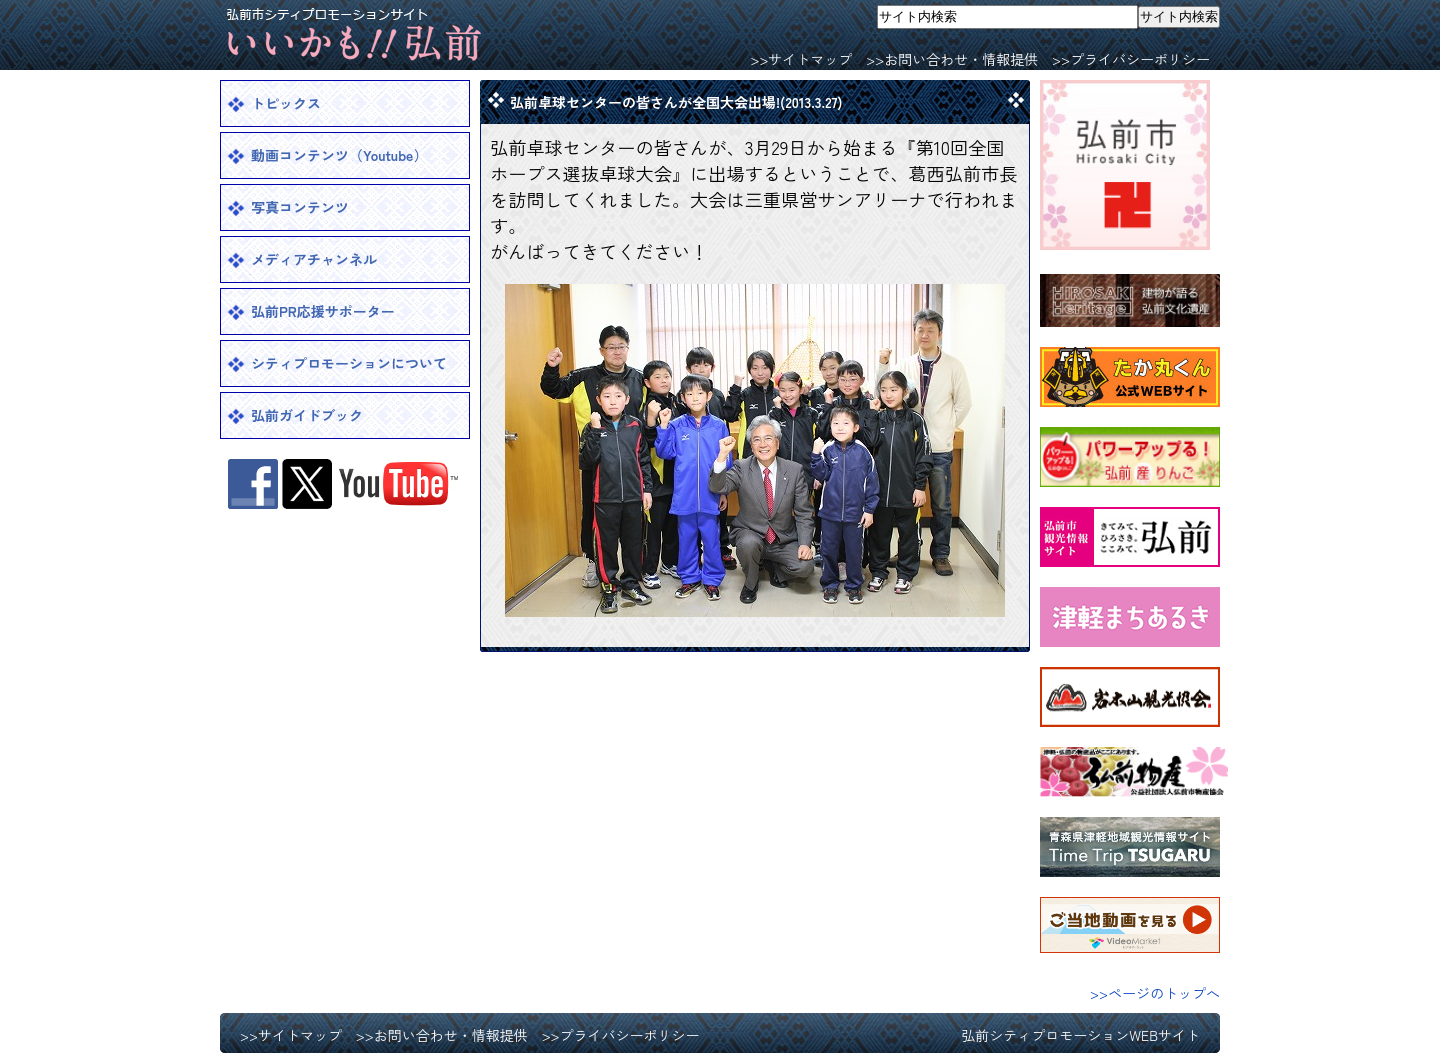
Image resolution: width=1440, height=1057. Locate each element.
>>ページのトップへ (1155, 993)
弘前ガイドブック (307, 415)
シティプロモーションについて (349, 363)
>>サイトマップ (801, 59)
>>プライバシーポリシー (1131, 59)
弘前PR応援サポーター (323, 311)
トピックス (286, 103)
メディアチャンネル (314, 259)
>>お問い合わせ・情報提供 (952, 59)
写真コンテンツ (300, 207)
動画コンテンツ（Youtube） (339, 155)
